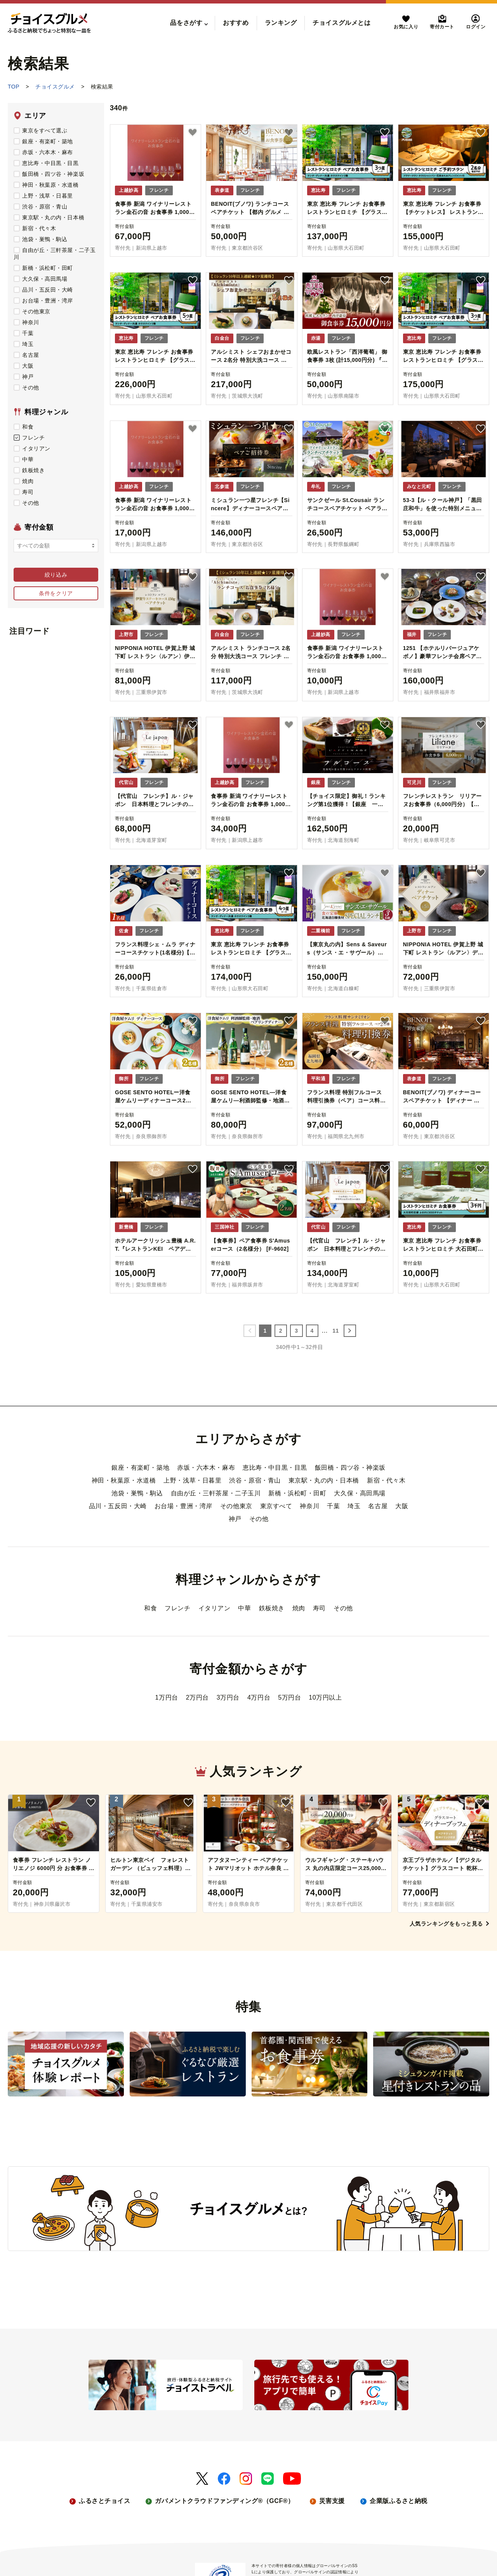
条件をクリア (56, 593)
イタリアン (32, 448)
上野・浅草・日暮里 (43, 196)
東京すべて (276, 1506)
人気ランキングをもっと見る (449, 1924)
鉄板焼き (29, 470)
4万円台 (258, 1697)
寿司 (23, 492)
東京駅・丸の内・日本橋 (49, 217)
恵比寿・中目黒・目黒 (46, 163)
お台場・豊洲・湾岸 (43, 300)
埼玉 (23, 344)
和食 (23, 427)
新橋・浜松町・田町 (43, 268)
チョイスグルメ (55, 86)
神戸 (23, 377)
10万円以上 (325, 1697)
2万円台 (197, 1697)
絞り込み (56, 575)
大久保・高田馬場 (40, 279)
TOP (13, 86)
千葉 (23, 333)
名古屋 (26, 355)
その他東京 (32, 311)
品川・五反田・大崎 (43, 290)
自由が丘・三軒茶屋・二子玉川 (216, 1493)
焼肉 (23, 481)
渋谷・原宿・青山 (40, 206)
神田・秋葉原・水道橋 (46, 185)
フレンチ (29, 438)
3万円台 (228, 1697)
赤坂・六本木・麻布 (43, 152)
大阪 (23, 366)
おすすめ (235, 22)
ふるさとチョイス (104, 2501)
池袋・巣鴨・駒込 (40, 239)
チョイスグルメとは (341, 22)
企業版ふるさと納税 (398, 2501)
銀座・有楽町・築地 (43, 141)
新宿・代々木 (35, 228)
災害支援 (332, 2501)
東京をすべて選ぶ (40, 130)
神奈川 (26, 322)
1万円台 (166, 1697)
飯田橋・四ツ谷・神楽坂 (49, 174)
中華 (23, 459)
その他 (26, 387)
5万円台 (289, 1697)
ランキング (281, 22)
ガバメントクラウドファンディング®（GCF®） (224, 2501)
